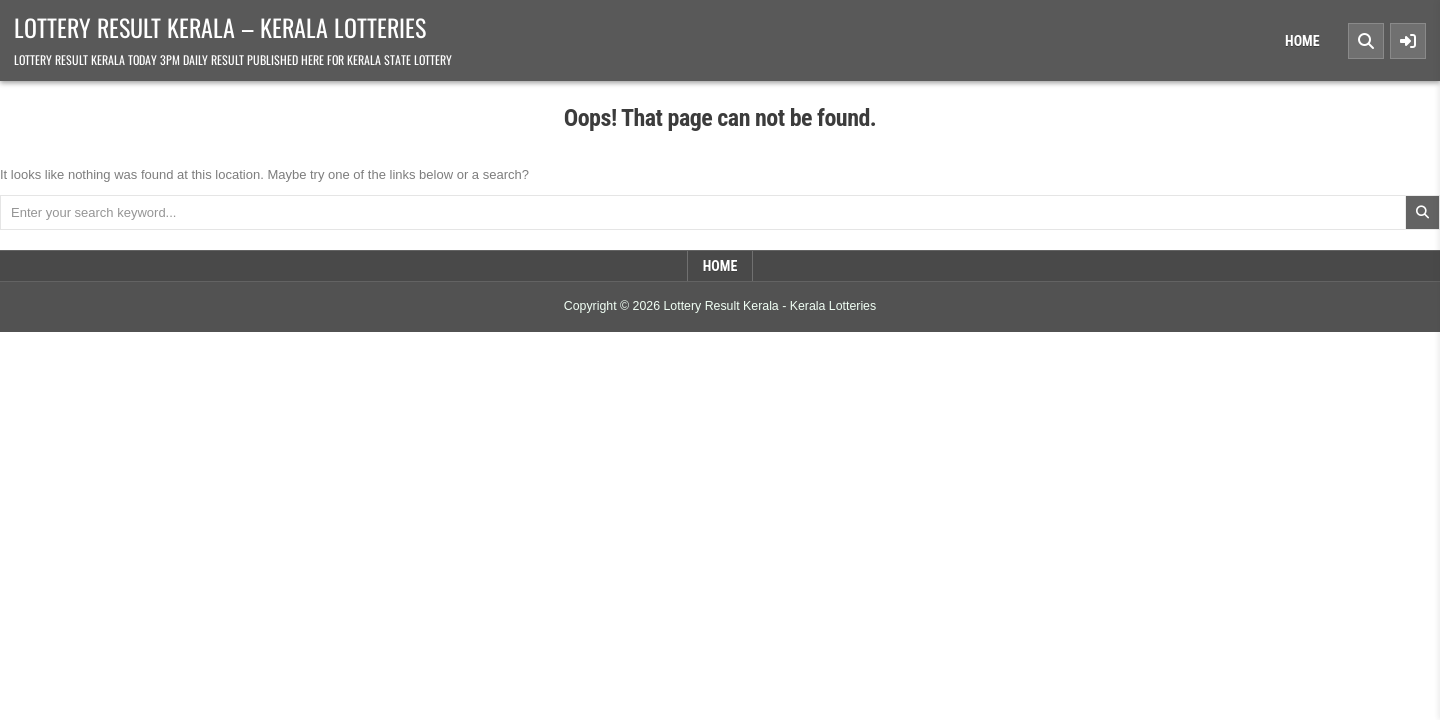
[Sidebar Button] (1408, 41)
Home (1302, 41)
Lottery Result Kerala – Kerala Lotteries (220, 27)
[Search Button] (1366, 41)
